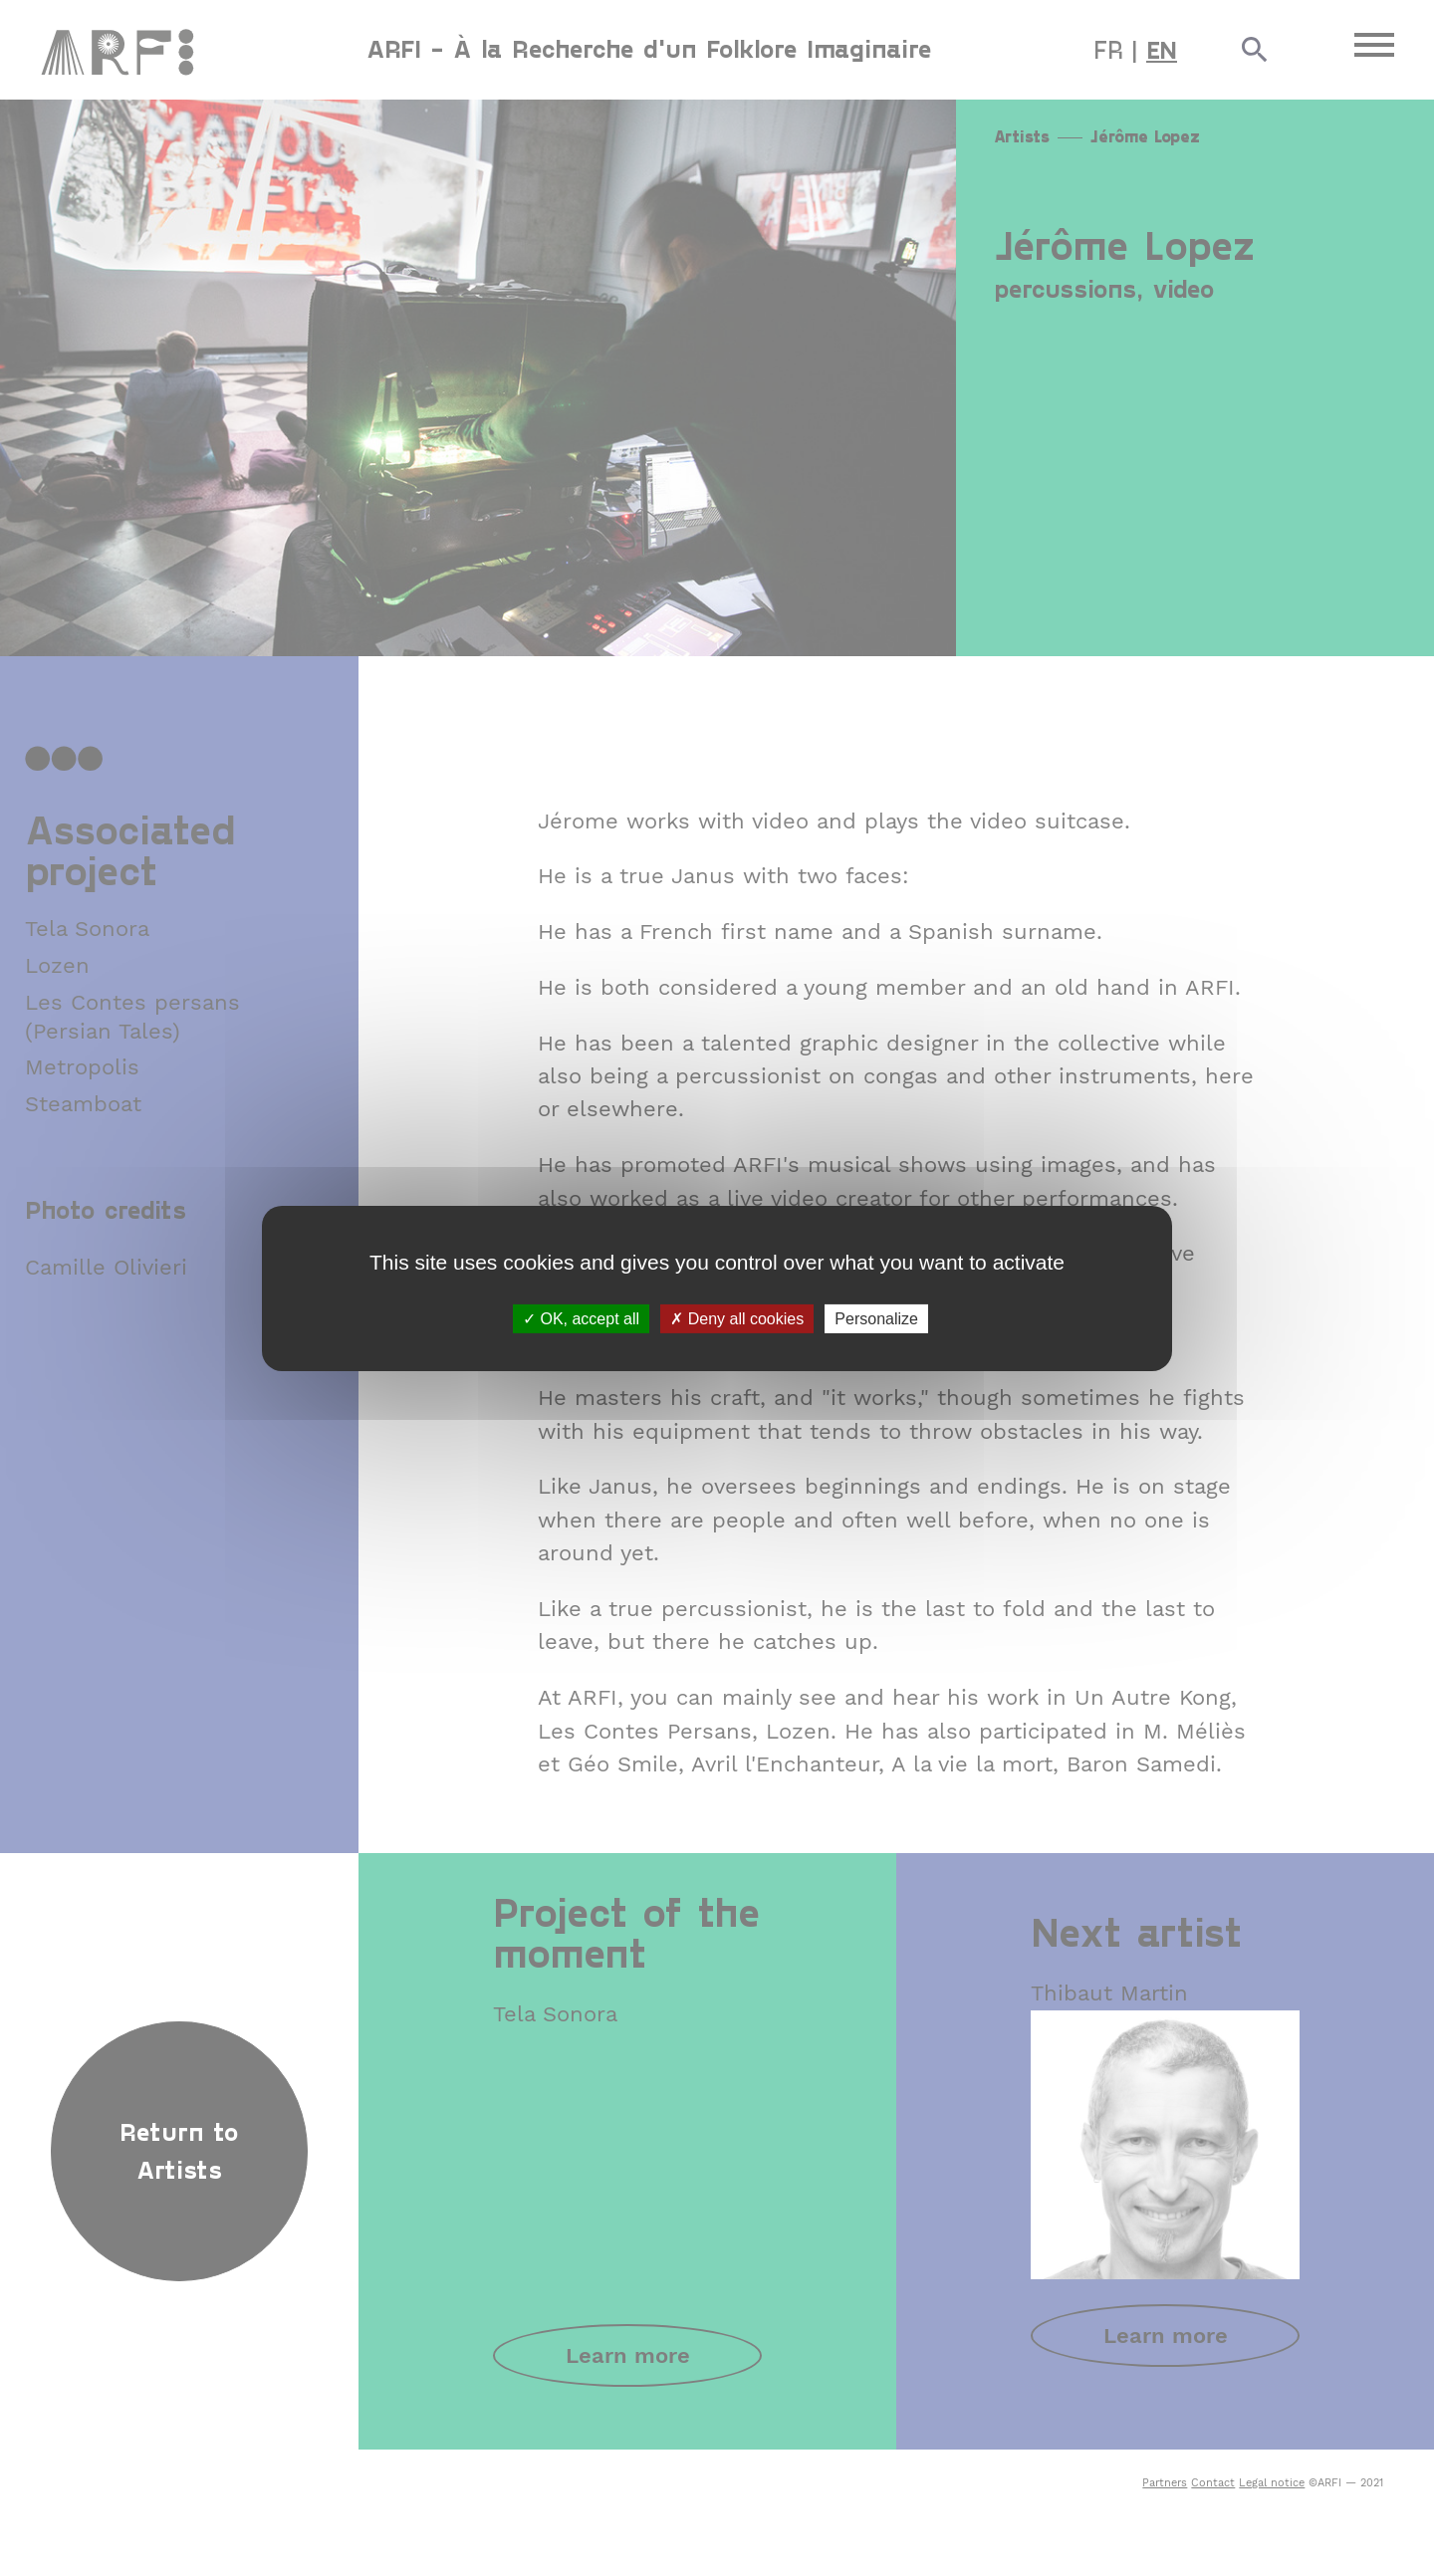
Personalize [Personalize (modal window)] (876, 1317)
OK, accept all (581, 1317)
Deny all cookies (737, 1317)
